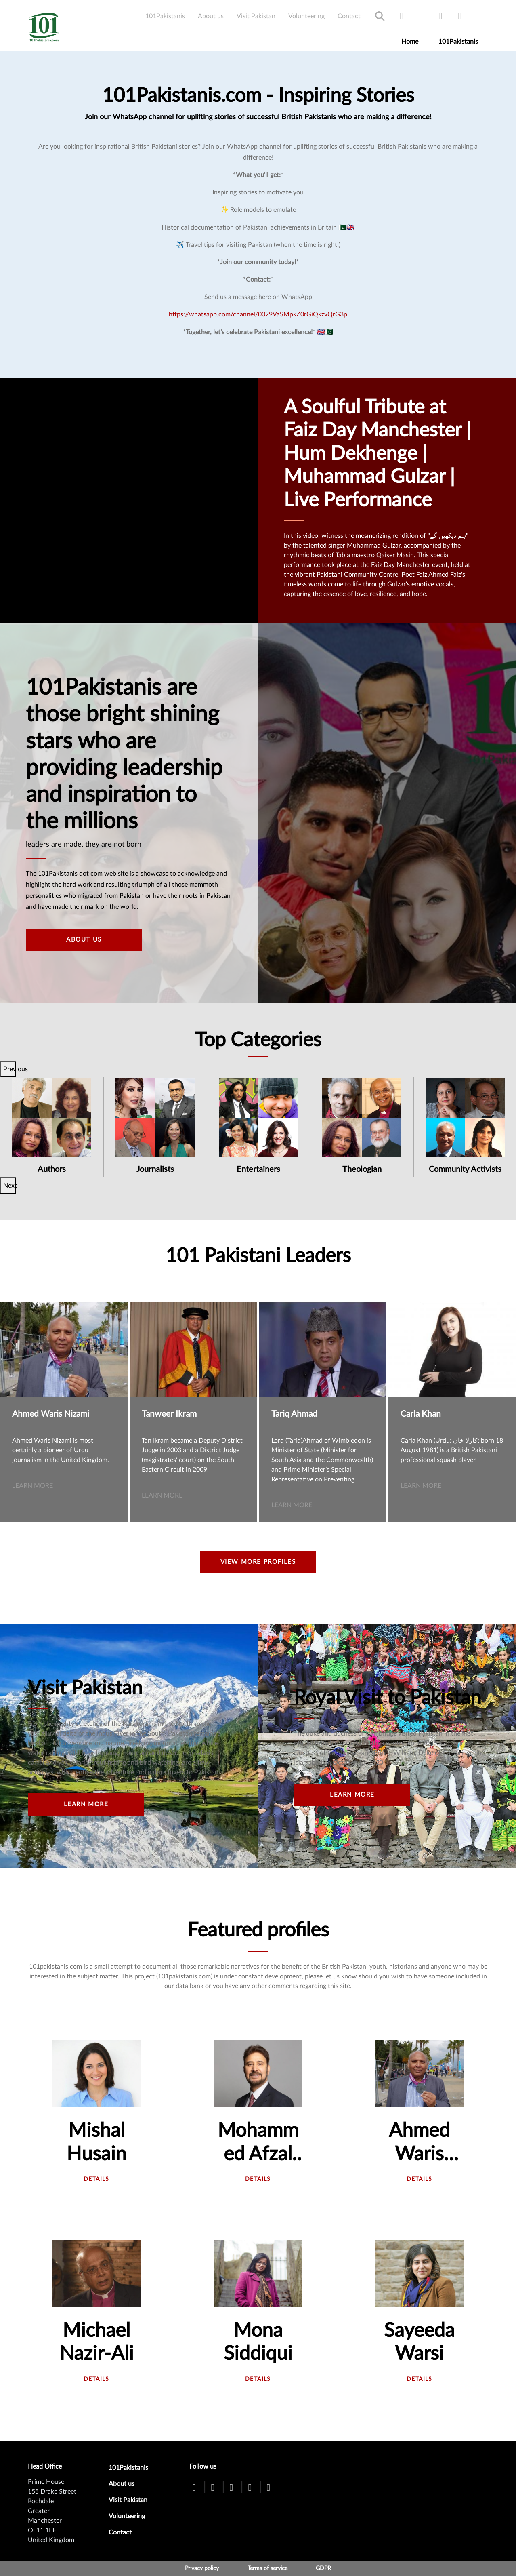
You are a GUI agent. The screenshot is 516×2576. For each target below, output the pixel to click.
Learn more (32, 1486)
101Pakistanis (165, 16)
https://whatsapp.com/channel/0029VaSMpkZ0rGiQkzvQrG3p (258, 314)
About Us (84, 940)
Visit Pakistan (256, 16)
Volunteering (306, 16)
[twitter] (421, 16)
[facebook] (402, 16)
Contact (349, 16)
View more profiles (258, 1562)
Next (9, 1185)
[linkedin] (479, 16)
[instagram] (460, 16)
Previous (9, 1069)
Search (380, 16)
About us (211, 16)
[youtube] (440, 16)
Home (409, 41)
